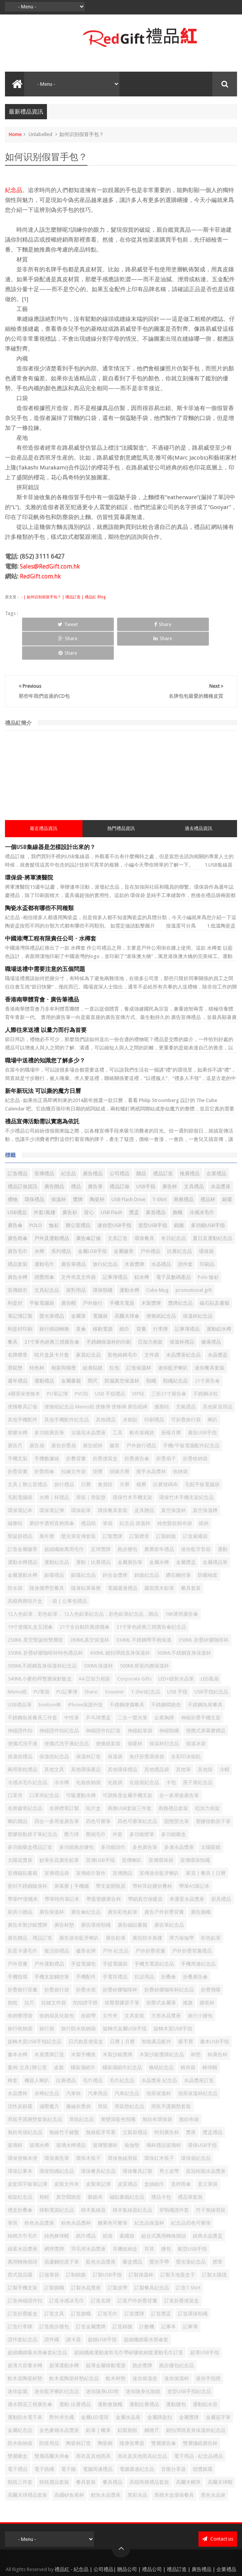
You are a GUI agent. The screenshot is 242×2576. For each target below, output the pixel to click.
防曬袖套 (208, 1546)
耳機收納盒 (125, 2220)
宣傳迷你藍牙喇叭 (159, 1844)
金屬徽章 (124, 1223)
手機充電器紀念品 (154, 1935)
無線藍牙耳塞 (101, 2104)
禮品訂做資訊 (22, 1158)
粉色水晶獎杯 (76, 2194)
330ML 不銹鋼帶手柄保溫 (143, 1611)
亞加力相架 (150, 1313)
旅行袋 (46, 2000)
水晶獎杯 (17, 2065)
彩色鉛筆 (211, 1909)
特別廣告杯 (166, 2104)
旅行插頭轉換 (54, 1300)
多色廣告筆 (144, 1818)
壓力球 (71, 1806)
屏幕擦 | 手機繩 (71, 1857)
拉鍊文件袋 (73, 1443)
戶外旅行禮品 (141, 1417)
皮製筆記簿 (98, 2155)
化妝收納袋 (88, 1754)
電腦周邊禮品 (98, 2440)
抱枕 (13, 1974)
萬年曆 (46, 1508)
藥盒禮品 (132, 2233)
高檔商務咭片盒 (25, 1572)
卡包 (171, 1754)
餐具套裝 (86, 2453)
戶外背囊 (17, 1935)
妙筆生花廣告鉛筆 (59, 1831)
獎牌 (78, 1171)
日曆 (86, 1456)
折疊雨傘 (44, 1443)
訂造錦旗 (122, 2298)
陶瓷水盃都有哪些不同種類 (39, 879)
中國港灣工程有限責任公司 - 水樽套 (50, 910)
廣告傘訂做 (88, 1210)
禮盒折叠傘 (20, 2181)
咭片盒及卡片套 (51, 1326)
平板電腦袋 (41, 1274)
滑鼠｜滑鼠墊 (91, 1469)
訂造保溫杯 (138, 1339)
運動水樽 (129, 1261)
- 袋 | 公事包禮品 (68, 1572)
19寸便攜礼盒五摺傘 (30, 1598)
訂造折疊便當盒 (181, 2272)
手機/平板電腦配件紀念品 (191, 1417)
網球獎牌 (54, 2220)
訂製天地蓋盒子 (177, 2246)
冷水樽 (61, 1754)
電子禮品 (17, 2440)
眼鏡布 (95, 2168)
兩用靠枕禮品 (22, 1741)
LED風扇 (210, 1650)
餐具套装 (191, 1559)
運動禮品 (44, 1352)
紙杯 (204, 1495)
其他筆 (183, 1741)
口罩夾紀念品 (44, 1767)
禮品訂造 (163, 1145)
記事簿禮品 (115, 1248)
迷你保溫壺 (144, 2350)
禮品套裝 (17, 1235)
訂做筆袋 (49, 2246)
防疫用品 (49, 2414)
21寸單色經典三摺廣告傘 (51, 1313)
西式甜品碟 (20, 2246)
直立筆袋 (208, 2155)
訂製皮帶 (117, 2259)
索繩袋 (126, 2207)
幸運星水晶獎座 (186, 1870)
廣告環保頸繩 (96, 1896)
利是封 (15, 1274)
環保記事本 (20, 2142)
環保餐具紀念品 (98, 2142)
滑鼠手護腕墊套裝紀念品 (35, 2091)
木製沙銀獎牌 (117, 2026)
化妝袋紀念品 (144, 1754)
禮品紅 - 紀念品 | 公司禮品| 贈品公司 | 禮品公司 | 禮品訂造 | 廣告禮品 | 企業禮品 (145, 2541)
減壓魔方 (49, 2078)
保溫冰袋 (196, 1715)
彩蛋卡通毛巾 (22, 1922)
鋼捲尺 (151, 2402)
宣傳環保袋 (160, 1831)
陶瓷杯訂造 (78, 2414)
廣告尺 (15, 1417)
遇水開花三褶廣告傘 (30, 2376)
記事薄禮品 (187, 1300)
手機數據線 (46, 1430)
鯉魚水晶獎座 (106, 2466)
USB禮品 (17, 1184)
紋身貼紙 (93, 1339)
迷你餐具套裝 (209, 1339)
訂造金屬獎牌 (91, 2298)
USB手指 (145, 1158)
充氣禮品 (186, 1378)
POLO (35, 1197)
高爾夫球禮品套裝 (27, 2466)
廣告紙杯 (93, 1417)
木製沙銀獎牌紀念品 (161, 2026)
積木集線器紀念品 (132, 2181)
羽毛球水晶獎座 (88, 2220)
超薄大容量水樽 (25, 2337)
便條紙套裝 (108, 1715)
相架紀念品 (20, 2168)
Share (85, 624)
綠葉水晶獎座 (22, 2220)
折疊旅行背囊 (22, 1961)
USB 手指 (177, 1663)
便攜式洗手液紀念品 (66, 1715)
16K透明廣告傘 (181, 1585)
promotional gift (194, 1261)
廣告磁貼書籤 (132, 1896)
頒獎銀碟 (203, 2440)
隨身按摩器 (131, 2414)
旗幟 (177, 1184)
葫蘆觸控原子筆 (61, 2233)
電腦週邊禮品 (122, 1559)
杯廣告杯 (217, 2026)
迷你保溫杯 (176, 2350)
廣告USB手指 (202, 1404)
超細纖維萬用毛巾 (64, 1520)
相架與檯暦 (63, 1339)
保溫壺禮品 (20, 1728)
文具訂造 (117, 1210)
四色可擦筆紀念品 (137, 1793)
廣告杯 (169, 1158)
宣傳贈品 (122, 1844)
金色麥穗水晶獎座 (59, 2402)
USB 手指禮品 (110, 1365)
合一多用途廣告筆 (179, 1767)
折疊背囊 (17, 1443)
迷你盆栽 (17, 2363)
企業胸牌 (164, 1689)
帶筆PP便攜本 (23, 1870)
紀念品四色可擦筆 (191, 2194)
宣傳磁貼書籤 (22, 1844)
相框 (44, 2168)
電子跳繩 (44, 2440)
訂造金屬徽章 (22, 1520)
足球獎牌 (101, 1520)
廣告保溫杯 (51, 1883)
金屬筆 (78, 1287)
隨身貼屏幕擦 (86, 1559)
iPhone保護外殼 (85, 1676)
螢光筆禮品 (51, 1287)
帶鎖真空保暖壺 (145, 1870)
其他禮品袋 (156, 1741)
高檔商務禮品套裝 (149, 2453)
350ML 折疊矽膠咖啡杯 (203, 1611)
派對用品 (76, 1261)
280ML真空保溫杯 (89, 1611)
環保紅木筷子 (159, 2129)
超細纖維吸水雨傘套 (146, 2311)
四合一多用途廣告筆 (56, 1793)
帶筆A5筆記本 (194, 1857)
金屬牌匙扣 (159, 2389)
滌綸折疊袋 (78, 2078)
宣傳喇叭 (132, 1831)
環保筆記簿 (51, 1482)
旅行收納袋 (20, 2000)
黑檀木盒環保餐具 (174, 2466)
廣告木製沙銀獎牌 (27, 1896)
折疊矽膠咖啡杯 (120, 1961)
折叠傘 (168, 1948)
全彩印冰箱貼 (186, 1728)
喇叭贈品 (17, 1793)
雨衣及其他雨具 (93, 2427)
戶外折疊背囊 (150, 1922)
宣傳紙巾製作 (91, 1844)
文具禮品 (194, 1158)
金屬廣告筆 (130, 1533)
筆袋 (108, 1495)
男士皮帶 (169, 2142)
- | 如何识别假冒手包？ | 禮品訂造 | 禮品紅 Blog (62, 597)
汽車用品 (98, 2065)
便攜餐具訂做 (22, 1378)
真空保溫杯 (173, 1482)
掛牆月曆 (119, 1443)
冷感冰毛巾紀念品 (27, 1754)
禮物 (13, 1171)
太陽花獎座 (20, 1831)
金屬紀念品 (20, 2402)
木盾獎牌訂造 (49, 2026)
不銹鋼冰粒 (205, 1365)
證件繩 (51, 2311)
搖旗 (188, 1974)
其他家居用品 (217, 1378)
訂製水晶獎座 (86, 2259)
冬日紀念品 (173, 1210)
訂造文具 (54, 2285)
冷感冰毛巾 (201, 1184)
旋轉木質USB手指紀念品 (34, 2013)
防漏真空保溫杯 (122, 1352)
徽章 (114, 1417)
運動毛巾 (44, 1235)
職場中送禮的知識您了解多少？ (45, 1031)
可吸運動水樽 (81, 1767)
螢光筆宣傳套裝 (78, 1508)
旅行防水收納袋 (78, 2000)
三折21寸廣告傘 (168, 1365)
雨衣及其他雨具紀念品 (142, 2427)
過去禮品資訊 (198, 800)
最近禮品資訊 (43, 800)
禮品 (76, 1158)
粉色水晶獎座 (39, 2194)
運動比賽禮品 (144, 2376)
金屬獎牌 (189, 2389)
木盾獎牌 (134, 1235)
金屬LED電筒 (95, 2389)
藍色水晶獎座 (101, 2233)
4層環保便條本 (24, 1365)
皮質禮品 (127, 2155)
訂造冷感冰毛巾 (66, 2272)
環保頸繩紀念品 (56, 2142)
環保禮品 (34, 1171)
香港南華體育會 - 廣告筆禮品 (42, 971)
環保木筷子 (88, 2129)
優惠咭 (161, 1378)
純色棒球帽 (56, 2207)
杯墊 (196, 2026)
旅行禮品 (64, 1456)
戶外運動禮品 (49, 1935)
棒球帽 (209, 2039)
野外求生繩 (61, 2389)
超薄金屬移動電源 (106, 2337)
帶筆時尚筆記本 (62, 1870)
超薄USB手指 (204, 2324)
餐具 (13, 1313)
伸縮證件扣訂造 (103, 1702)
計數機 (146, 2298)
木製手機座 (83, 2026)
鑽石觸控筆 (178, 1546)
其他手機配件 (22, 1391)
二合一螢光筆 (132, 1689)
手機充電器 (122, 1274)
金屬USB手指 (92, 1223)
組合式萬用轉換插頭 (163, 2207)
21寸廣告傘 (207, 1352)
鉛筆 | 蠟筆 (98, 2402)
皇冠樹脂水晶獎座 (206, 2142)
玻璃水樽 (39, 2116)
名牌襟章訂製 (64, 1780)
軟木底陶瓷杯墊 (25, 2350)
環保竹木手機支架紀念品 (186, 1469)
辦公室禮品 (78, 1197)
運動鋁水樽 (219, 1300)
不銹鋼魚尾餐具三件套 (32, 1689)
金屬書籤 (71, 1352)
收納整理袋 (20, 1987)
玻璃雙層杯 (105, 2116)
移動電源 (103, 1300)
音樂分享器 (173, 2440)
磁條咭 (15, 1495)
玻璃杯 (15, 2116)
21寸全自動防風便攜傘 (85, 1598)
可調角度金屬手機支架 (127, 1767)
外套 (118, 1806)
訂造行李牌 (20, 2298)
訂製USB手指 (107, 2246)
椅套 (13, 2052)
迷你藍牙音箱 (196, 1520)
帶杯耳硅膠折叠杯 (152, 1857)
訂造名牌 (101, 2272)
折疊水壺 (86, 1961)
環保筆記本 (20, 1482)
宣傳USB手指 (100, 1831)
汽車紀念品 (127, 2065)
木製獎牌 (151, 1274)
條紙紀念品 (161, 2039)
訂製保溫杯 (141, 2246)
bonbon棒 (50, 1676)
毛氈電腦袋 (20, 1469)
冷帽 (224, 1741)
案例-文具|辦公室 (27, 2039)
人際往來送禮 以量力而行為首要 (46, 1001)
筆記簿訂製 (20, 1287)
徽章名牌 (86, 1922)
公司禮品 (119, 1145)
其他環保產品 (86, 1741)
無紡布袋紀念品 (25, 2104)
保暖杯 (134, 1715)
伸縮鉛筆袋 (139, 1702)
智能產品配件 (156, 2013)
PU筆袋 (42, 1663)
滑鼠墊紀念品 (129, 2078)
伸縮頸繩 (169, 1702)
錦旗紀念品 (146, 1546)
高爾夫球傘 (127, 1287)
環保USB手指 (202, 2116)
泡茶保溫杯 (158, 2065)
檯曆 (141, 1456)
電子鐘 (68, 2440)
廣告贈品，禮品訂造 (30, 1909)
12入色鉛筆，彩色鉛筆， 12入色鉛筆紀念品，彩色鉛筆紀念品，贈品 (83, 1585)
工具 (118, 1404)
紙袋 (108, 2207)
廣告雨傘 (17, 1210)
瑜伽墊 (131, 2116)
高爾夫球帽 (220, 2453)
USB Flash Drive (128, 1171)
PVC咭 (81, 1365)
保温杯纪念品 (164, 1715)
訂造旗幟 (81, 2285)
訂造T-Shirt (188, 2259)
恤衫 (54, 1197)
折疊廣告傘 (136, 1430)
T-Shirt (159, 1171)
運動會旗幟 (110, 2376)
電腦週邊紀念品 (136, 2440)
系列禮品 (61, 1223)
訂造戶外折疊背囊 (137, 2272)
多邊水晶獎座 (179, 1818)
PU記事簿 (66, 1663)
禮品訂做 (119, 1158)
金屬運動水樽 (22, 1546)
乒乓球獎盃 (98, 1689)
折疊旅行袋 (56, 1961)
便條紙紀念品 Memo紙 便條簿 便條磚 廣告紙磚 (95, 1378)
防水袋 (15, 1559)
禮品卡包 (161, 2168)
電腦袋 (100, 1287)
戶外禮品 (150, 1223)
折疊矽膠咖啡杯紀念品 (169, 1961)
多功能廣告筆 (49, 1404)
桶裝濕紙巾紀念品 (122, 2039)
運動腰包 (176, 2376)
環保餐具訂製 (137, 2142)
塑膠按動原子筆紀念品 (32, 1806)
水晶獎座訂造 (199, 2052)
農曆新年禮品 (159, 1520)
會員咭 (105, 1456)
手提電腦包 (83, 1935)
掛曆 (98, 1443)
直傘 (81, 1300)
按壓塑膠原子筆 (122, 1974)
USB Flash (111, 1184)
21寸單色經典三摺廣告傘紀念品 (151, 1598)
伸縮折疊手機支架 (201, 1689)
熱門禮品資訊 (121, 800)
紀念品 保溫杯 (134, 1495)
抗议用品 (144, 1948)
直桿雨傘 (181, 2155)
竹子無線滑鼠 (211, 2181)
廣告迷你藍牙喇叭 (79, 1909)
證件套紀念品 (22, 2311)
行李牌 (160, 1300)
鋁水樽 (141, 1248)
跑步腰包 (127, 1520)
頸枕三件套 (20, 2453)
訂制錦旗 (76, 2246)
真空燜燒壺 (68, 2168)
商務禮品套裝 (173, 1780)
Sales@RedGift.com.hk (50, 566)
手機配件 (86, 1948)
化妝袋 (115, 1754)
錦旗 (179, 1197)
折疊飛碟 (211, 1961)
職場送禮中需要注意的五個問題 (45, 940)
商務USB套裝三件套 (130, 1780)
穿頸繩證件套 (174, 2181)
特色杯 (36, 1339)
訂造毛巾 (108, 2285)
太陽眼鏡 (211, 1818)
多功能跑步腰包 (76, 1818)
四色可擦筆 (98, 1793)
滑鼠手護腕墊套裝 (171, 2078)
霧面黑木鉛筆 (159, 1559)
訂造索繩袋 (195, 1508)
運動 (222, 1520)
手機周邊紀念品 (198, 1935)
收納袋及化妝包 (56, 1987)
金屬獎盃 (186, 1533)
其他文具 (54, 1741)
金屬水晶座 (128, 2389)
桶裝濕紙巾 (83, 2039)
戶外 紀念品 (116, 1922)
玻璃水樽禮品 (71, 2116)
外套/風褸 (44, 1184)
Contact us (217, 2510)
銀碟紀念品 (83, 1546)
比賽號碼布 (165, 1456)
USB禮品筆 (20, 1676)
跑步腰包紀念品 (176, 2337)
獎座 (191, 2104)
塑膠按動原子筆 (213, 1793)
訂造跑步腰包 (54, 2298)
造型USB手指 (152, 1197)
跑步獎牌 (142, 2337)
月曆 (124, 1456)
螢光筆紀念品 (191, 2233)
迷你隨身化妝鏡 (143, 2363)
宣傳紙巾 (17, 1261)
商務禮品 (184, 1171)
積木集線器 (93, 2181)
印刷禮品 (154, 1391)
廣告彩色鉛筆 (122, 1883)
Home (15, 134)
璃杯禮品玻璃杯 (163, 2116)
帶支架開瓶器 (111, 1857)
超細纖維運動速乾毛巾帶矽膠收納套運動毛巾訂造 (128, 2324)
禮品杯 (207, 1171)
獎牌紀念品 (180, 1274)
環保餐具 (144, 1210)
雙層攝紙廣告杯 (200, 2414)
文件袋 (151, 1326)
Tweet (42, 624)
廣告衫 (69, 1184)
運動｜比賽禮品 (93, 1533)
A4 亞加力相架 (94, 1650)
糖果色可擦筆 (112, 2194)
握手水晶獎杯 (151, 1443)
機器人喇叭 (36, 2052)
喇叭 (213, 1391)
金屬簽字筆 (218, 2389)
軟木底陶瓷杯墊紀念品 (74, 2350)
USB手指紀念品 (211, 1663)
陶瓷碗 (105, 2414)
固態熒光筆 (176, 1793)
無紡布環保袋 (157, 2091)
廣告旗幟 (201, 1883)
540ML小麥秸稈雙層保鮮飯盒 (40, 1650)
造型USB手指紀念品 (189, 2363)
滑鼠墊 (15, 1339)
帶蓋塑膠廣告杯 (103, 1870)
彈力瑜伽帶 (181, 1909)
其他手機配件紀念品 (66, 1391)
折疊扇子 (166, 1430)
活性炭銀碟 (20, 2078)
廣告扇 (36, 1417)
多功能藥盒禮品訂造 (30, 1818)
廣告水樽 (17, 1248)
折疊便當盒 (105, 1430)
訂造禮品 (17, 1145)
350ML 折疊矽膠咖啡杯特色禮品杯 (45, 1624)
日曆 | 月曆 (122, 2013)
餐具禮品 (113, 2453)
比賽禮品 (66, 2052)
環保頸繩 (103, 1261)
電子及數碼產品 (173, 1248)
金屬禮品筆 (215, 1533)
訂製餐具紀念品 (151, 2259)
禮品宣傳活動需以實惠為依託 (42, 1092)
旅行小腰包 (200, 1987)
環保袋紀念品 (196, 2129)
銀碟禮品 (54, 1546)
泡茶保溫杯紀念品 (198, 2065)
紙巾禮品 (86, 2207)
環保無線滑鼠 (122, 2129)
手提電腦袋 (115, 1935)
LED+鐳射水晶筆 (176, 1650)
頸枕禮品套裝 (54, 2453)
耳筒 (149, 2220)
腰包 (166, 2220)
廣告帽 (68, 1274)
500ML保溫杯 (98, 1637)
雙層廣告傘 (163, 2414)
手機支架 (17, 1430)
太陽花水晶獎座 (88, 1404)
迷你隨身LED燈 (102, 2363)
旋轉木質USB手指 (172, 2000)
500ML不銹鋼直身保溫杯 (184, 1624)
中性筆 (71, 1689)
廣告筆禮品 (73, 1235)
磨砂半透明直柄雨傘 (51, 1495)
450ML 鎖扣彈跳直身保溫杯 (120, 1624)
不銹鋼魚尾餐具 (205, 1676)
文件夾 (110, 1987)
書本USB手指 (214, 2013)
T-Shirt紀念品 (145, 1663)
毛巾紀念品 (122, 2052)
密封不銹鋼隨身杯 (27, 1857)
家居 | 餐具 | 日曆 (206, 1844)
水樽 (39, 1223)
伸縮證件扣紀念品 (59, 1702)
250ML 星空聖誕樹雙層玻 (35, 1611)
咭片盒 (93, 1780)
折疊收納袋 (195, 1430)
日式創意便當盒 (85, 2013)
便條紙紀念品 (161, 1287)
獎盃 (134, 1184)
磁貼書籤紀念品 (127, 2168)
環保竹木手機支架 (132, 1469)
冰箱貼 (130, 1391)
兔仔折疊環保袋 (146, 1728)
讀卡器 (73, 2311)
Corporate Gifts (134, 1650)
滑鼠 (103, 2078)
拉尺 (29, 1974)
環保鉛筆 (81, 1482)
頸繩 (151, 1352)
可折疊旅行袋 (186, 1391)
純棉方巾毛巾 (22, 2207)
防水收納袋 (20, 2414)
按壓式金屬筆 (161, 1974)
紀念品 (13, 190)
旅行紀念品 (105, 1235)
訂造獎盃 (161, 2285)
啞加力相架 (207, 1780)
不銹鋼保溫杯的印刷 (108, 1313)
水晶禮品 (161, 1235)
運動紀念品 (56, 1533)
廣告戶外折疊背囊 (164, 1883)
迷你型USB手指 (114, 1197)
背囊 (141, 1300)
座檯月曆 (171, 1404)
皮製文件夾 (66, 2155)
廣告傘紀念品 (86, 1883)
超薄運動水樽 (64, 2337)
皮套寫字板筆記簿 (27, 2155)
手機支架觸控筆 (51, 1948)
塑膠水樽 (17, 1404)
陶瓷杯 (97, 1171)
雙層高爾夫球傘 (51, 2427)
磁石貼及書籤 (214, 1274)
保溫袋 (115, 1728)
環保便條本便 (22, 2129)
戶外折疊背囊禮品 (192, 1922)
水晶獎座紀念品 (183, 1326)
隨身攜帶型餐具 (46, 1559)
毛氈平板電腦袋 (202, 1456)
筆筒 (13, 2194)
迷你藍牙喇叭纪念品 (56, 2363)
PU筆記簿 (57, 1365)
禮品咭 (88, 1495)
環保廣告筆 (56, 2129)
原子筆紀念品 (198, 1754)
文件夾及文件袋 (78, 1248)
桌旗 (59, 2039)
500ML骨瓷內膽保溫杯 (144, 1637)
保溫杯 (58, 1171)
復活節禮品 (56, 1922)
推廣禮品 (190, 1145)
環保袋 (206, 1223)
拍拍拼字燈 (85, 1974)
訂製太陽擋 (214, 2246)
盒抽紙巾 (154, 2155)
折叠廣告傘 (195, 1948)
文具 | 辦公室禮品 (27, 1456)
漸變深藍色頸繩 (118, 2091)
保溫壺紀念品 (54, 1728)
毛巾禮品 (93, 2052)
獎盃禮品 (213, 2104)
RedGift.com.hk (40, 576)
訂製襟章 (139, 1508)
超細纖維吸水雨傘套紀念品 (37, 2324)
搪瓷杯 (207, 1974)
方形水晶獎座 (166, 1987)
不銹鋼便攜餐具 (127, 1676)
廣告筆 (95, 1158)
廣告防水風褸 (147, 1909)
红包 (114, 1339)
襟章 (218, 2233)
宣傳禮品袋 (56, 1844)
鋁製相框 (127, 2402)
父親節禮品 (135, 2104)
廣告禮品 (93, 1145)
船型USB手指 (192, 2220)
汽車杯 (73, 2065)
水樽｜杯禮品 (54, 1469)
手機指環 (17, 1948)
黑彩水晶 (137, 2466)
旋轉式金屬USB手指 (125, 2000)
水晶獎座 (221, 1158)
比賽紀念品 (179, 1223)
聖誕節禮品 (20, 1508)
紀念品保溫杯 (149, 2194)
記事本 (168, 2298)
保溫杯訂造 (88, 1728)
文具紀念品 (46, 1261)
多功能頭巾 (113, 1818)
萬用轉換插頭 (22, 2233)
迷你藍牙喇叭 (173, 1339)
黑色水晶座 (213, 2466)
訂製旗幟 (54, 2259)
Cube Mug (157, 1261)
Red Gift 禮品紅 (140, 2562)
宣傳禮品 (44, 1145)
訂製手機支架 (22, 2259)
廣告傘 (15, 1197)
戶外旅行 (93, 1274)
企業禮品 (216, 1145)
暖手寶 (185, 2013)
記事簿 (190, 2298)
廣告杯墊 (64, 1896)
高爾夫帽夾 (188, 2453)
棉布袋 (188, 2039)
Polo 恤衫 (208, 1248)
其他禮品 (106, 1391)
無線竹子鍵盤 (64, 2104)
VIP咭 (138, 1365)
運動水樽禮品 (22, 1533)
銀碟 (227, 1171)
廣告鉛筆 (116, 1909)
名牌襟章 (17, 1326)
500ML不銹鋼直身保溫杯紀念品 (42, 1637)
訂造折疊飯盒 (22, 2285)
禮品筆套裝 (190, 2168)
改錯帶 (88, 1987)
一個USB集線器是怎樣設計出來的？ (50, 818)
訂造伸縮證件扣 (25, 2272)
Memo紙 (17, 1663)
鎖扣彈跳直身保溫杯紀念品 (196, 2402)
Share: (91, 1663)
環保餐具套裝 (112, 1482)
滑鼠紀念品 (81, 2091)
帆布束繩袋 (141, 1404)
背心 (89, 1184)
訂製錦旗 (166, 1508)
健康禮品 (211, 1313)
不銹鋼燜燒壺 (166, 1676)
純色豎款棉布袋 (174, 1495)
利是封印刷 (20, 1300)
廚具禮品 (221, 1870)
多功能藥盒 (173, 1806)
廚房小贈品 (20, 1883)
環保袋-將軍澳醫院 (29, 849)
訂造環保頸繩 (193, 2285)
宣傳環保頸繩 (195, 1831)
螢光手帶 (159, 2233)
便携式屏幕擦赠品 (206, 1702)
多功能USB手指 (208, 1197)
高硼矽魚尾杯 (69, 2466)
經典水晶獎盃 (208, 2207)
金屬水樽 (159, 1533)
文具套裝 (134, 1987)
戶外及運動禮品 (51, 1210)
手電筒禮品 (115, 1948)
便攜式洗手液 (22, 1715)
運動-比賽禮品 (75, 2376)
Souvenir (114, 1663)
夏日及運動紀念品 (212, 1210)
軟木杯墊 (116, 2350)
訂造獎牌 (134, 2285)
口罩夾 (15, 1767)
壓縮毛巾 (96, 1806)
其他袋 (205, 1741)
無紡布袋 (189, 2091)
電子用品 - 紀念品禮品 (198, 2427)
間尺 (93, 1352)
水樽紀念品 (46, 2065)
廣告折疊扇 (63, 1417)
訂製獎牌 (113, 1508)
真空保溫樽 (205, 1482)
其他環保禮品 (122, 1741)
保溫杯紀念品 (198, 1287)
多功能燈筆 (141, 1806)
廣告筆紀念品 (169, 1896)
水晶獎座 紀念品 (159, 2052)
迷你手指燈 (208, 2350)
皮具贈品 (144, 1482)
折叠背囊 (76, 1430)
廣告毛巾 (17, 1223)
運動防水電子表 (25, 2389)
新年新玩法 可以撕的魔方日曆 (43, 1062)
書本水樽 (17, 2026)
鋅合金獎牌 (115, 1546)
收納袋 (180, 1443)
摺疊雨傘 (44, 1248)
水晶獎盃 (217, 1326)
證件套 (185, 1235)
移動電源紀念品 (56, 2181)
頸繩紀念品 (175, 1352)
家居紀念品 (88, 1326)
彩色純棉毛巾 (122, 1326)
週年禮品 (17, 1352)
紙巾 (124, 1300)
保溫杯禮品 (181, 1313)
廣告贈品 (54, 1158)
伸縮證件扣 (20, 1702)
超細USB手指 (102, 2311)
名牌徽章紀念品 (25, 1780)
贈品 (141, 1145)
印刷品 (207, 1235)
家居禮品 (156, 1184)
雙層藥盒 (17, 2427)
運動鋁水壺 (205, 2376)
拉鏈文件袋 (53, 1974)
